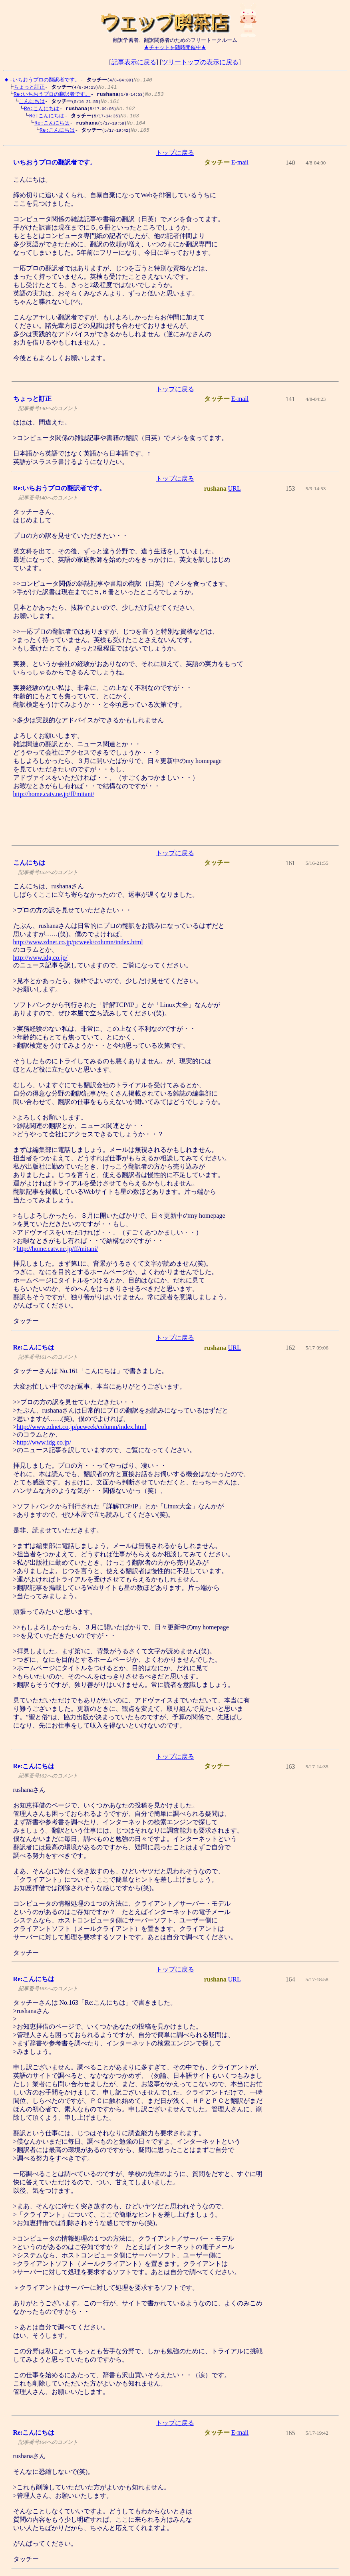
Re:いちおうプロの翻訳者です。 (50, 94)
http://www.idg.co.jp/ (40, 961)
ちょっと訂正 (27, 87)
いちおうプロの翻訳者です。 (46, 79)
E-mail (240, 166)
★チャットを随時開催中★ (175, 47)
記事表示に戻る (133, 62)
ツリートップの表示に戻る (200, 62)
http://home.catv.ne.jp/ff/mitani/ (54, 798)
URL (234, 492)
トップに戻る (175, 156)
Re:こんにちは (39, 109)
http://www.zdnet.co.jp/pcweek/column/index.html (78, 946)
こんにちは (30, 102)
